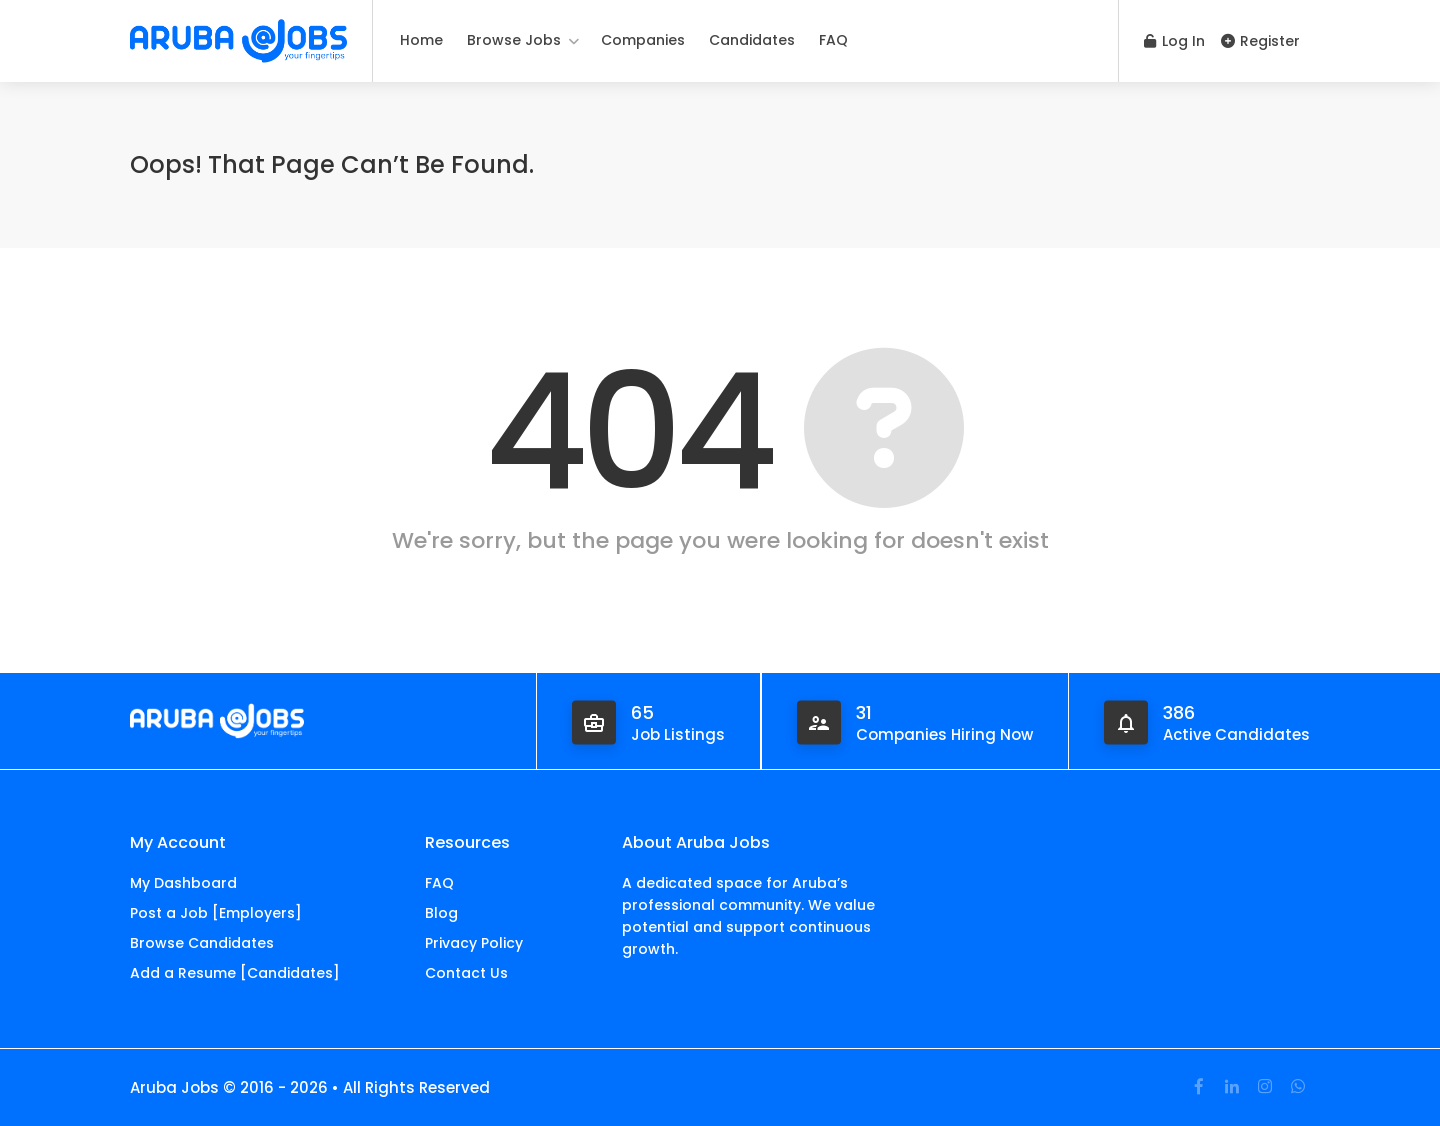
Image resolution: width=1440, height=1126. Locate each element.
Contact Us (466, 973)
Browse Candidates (202, 943)
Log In (1174, 41)
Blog (441, 913)
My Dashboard (183, 883)
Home (421, 40)
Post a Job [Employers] (216, 913)
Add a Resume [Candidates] (235, 973)
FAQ (833, 40)
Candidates (752, 40)
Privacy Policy (474, 943)
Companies (643, 40)
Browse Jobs (514, 40)
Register (1260, 41)
